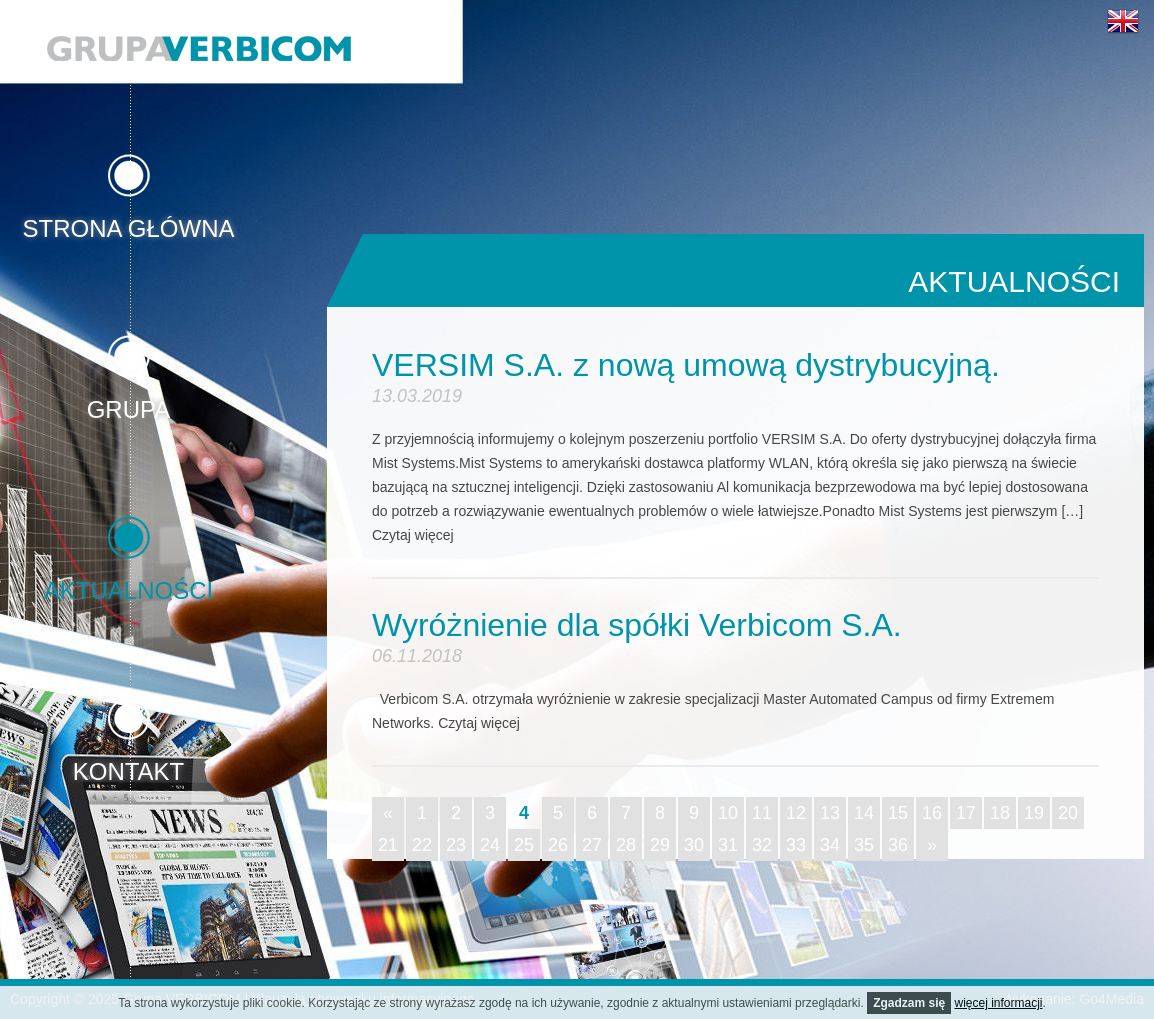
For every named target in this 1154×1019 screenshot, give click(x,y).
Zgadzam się (909, 1003)
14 (864, 813)
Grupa (129, 409)
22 (422, 845)
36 (898, 845)
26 (558, 845)
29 (660, 845)
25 (524, 845)
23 (456, 845)
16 (932, 813)
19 (1034, 813)
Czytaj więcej (413, 535)
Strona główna (128, 228)
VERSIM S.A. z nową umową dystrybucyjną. (686, 365)
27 (592, 845)
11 (762, 813)
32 (762, 845)
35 (864, 845)
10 (728, 813)
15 (898, 813)
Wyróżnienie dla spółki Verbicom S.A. (637, 625)
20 (1068, 813)
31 (728, 845)
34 (830, 845)
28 (626, 845)
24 (490, 845)
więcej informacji (999, 1003)
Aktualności (128, 590)
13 (830, 813)
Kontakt (129, 771)
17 (966, 813)
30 (694, 845)
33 (796, 845)
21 (388, 845)
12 (796, 813)
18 (1000, 813)
